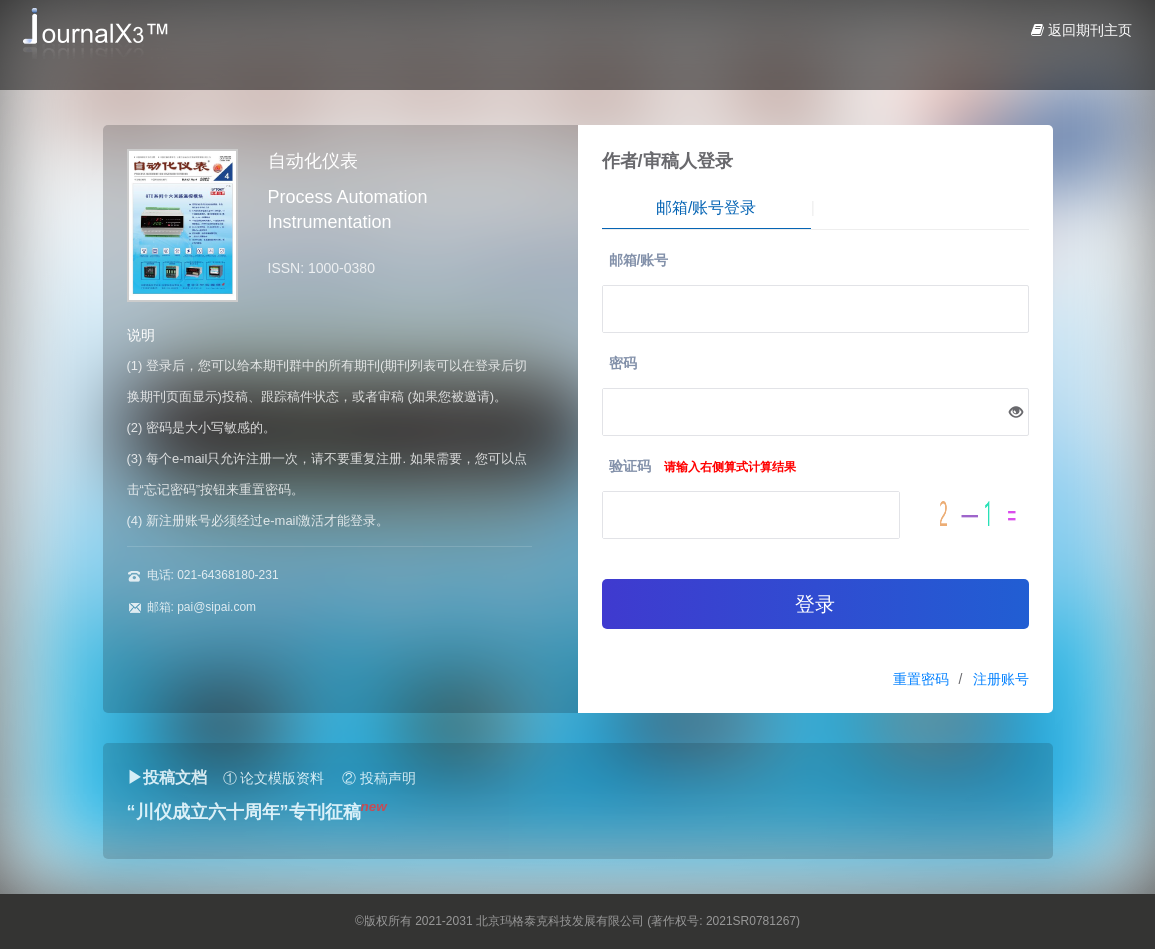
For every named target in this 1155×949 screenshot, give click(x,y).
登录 (815, 604)
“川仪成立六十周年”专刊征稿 (244, 812)
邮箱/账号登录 (706, 207)
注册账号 (1001, 679)
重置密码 (921, 679)
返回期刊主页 (1081, 30)
